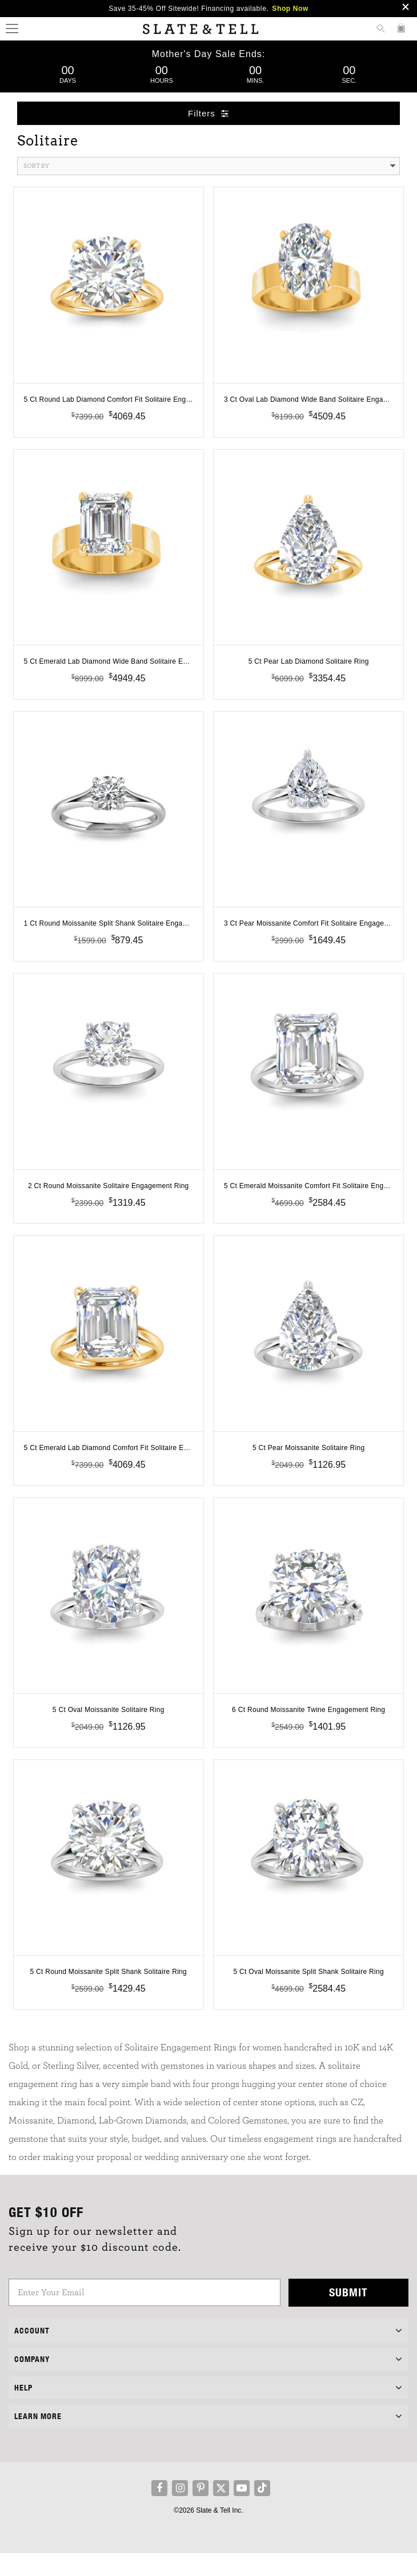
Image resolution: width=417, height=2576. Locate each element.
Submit (348, 2314)
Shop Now (290, 9)
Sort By (209, 166)
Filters (208, 113)
